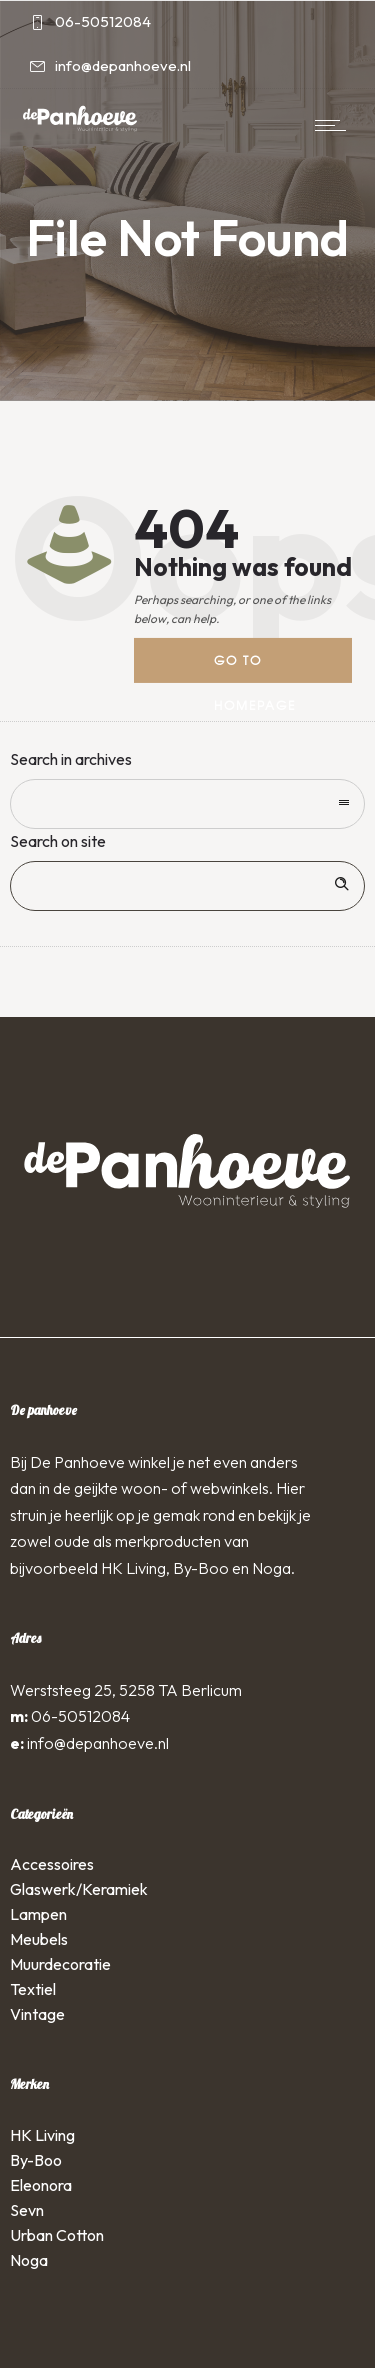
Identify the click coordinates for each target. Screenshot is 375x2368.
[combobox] (187, 804)
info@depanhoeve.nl (98, 1743)
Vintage (37, 2014)
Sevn (27, 2210)
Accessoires (52, 1864)
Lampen (38, 1914)
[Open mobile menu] (335, 125)
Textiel (33, 1989)
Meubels (39, 1939)
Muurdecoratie (60, 1964)
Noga (29, 2260)
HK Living (42, 2135)
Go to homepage (255, 667)
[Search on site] (187, 886)
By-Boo (36, 2160)
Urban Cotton (57, 2235)
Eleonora (41, 2185)
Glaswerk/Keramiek (79, 1889)
